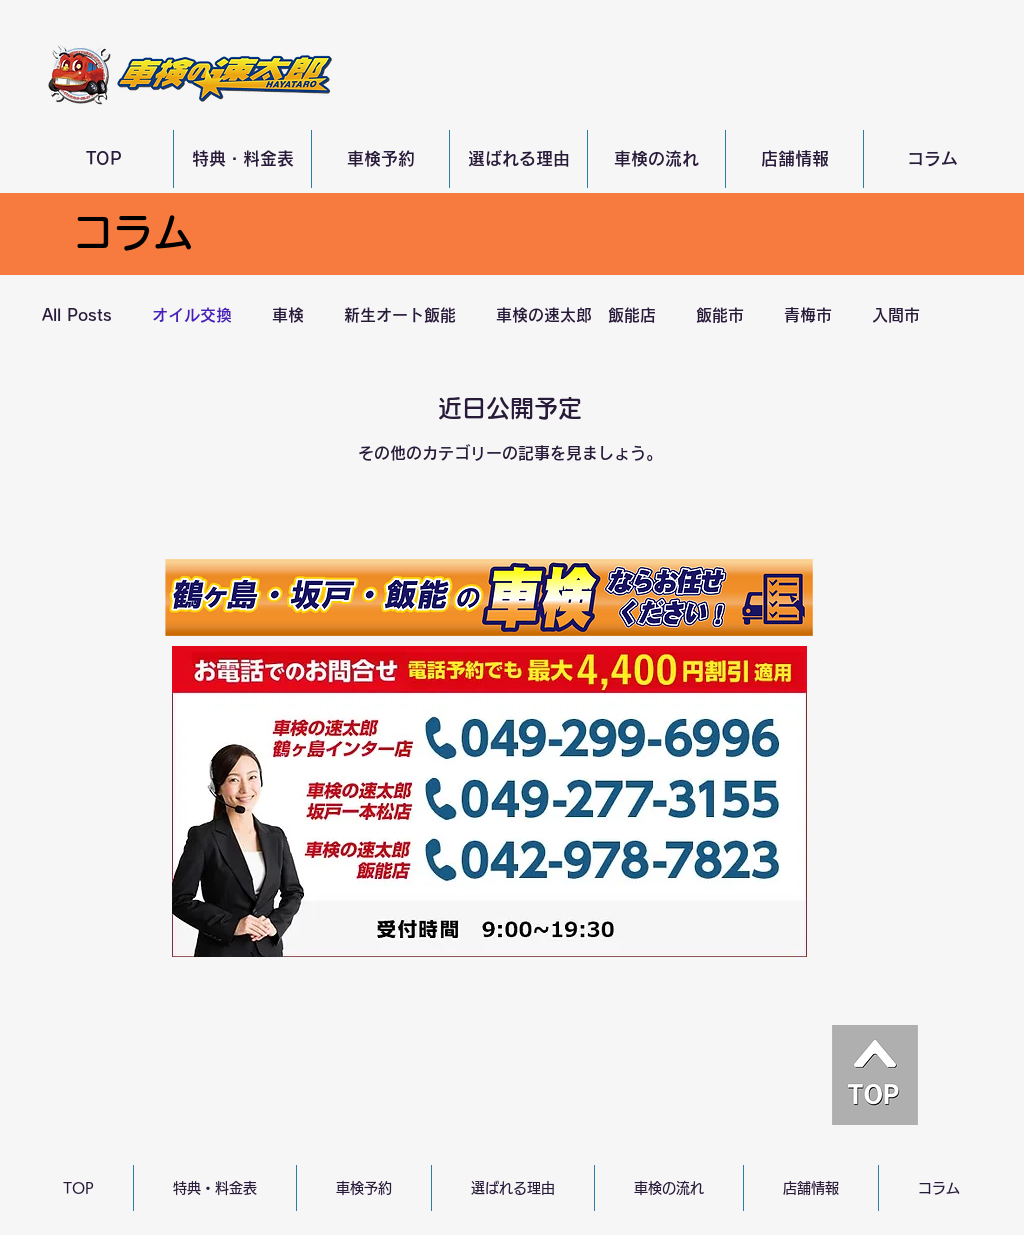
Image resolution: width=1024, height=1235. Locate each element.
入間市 (896, 315)
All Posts (77, 315)
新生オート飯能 (400, 315)
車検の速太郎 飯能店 (576, 315)
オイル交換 (192, 315)
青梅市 (808, 315)
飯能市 (720, 315)
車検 (288, 315)
